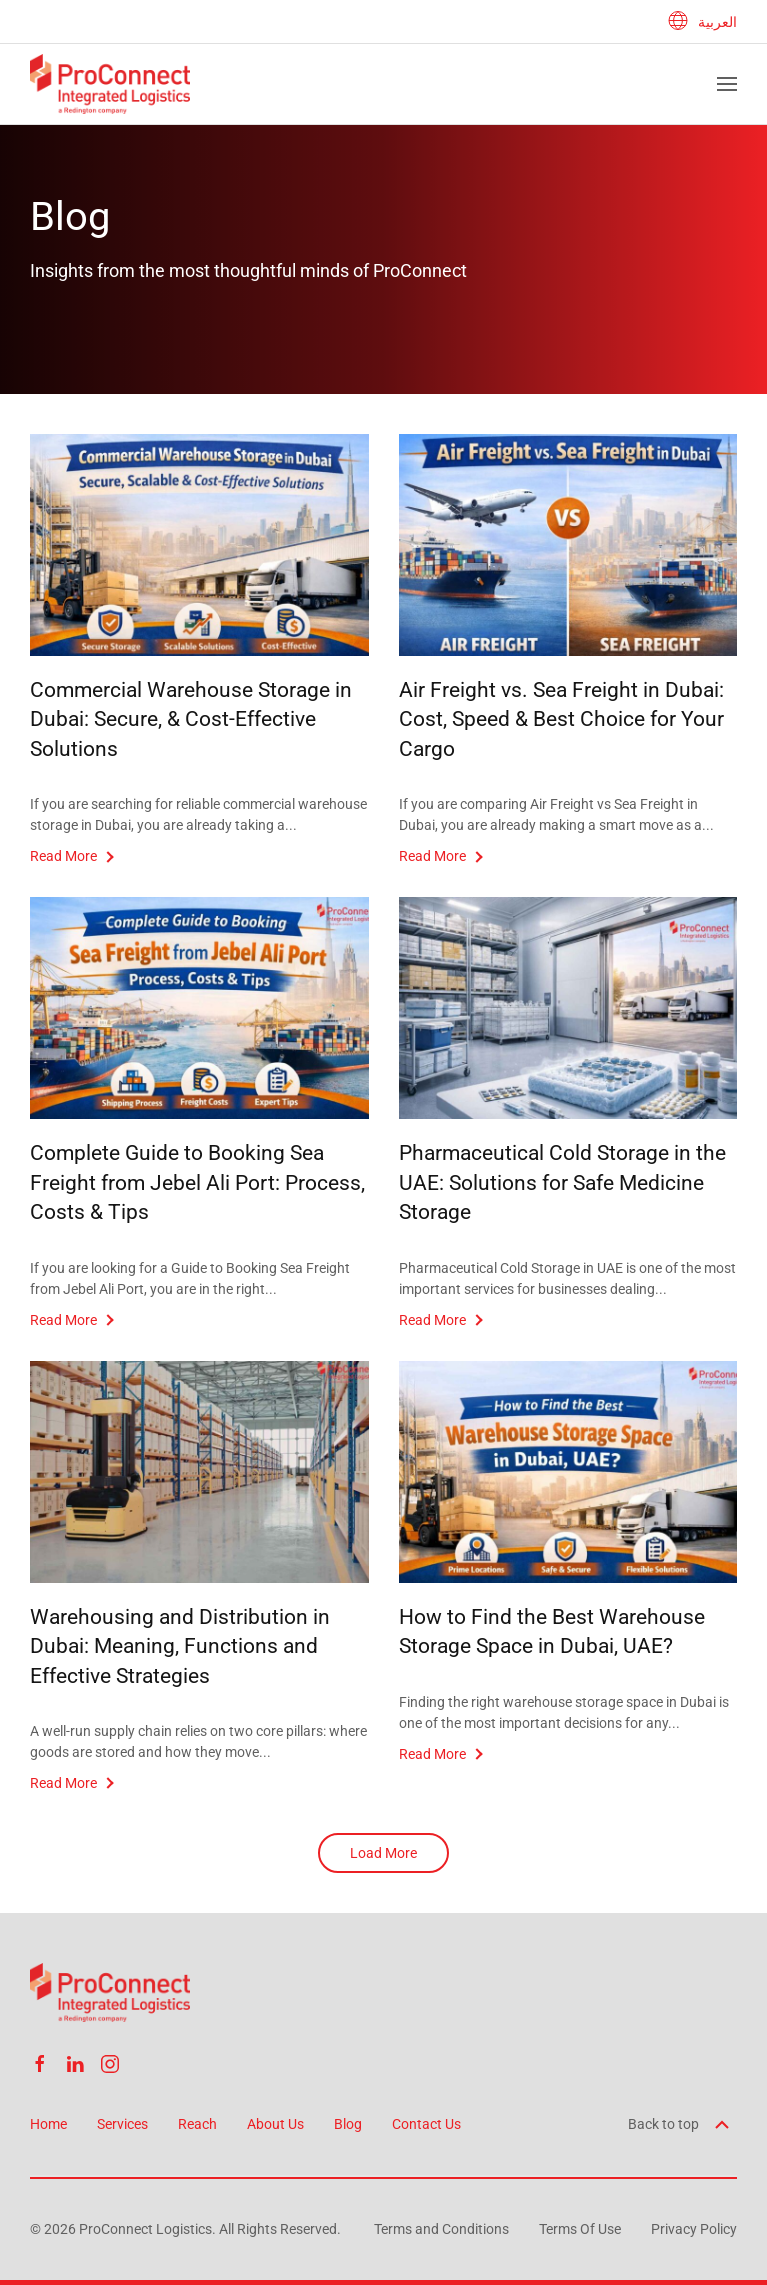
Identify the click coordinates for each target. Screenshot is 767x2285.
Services (122, 2124)
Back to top (680, 2124)
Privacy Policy (694, 2229)
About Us (275, 2124)
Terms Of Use (580, 2229)
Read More (63, 856)
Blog (348, 2124)
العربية (702, 22)
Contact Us (426, 2124)
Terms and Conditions (441, 2229)
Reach (197, 2124)
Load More (383, 1853)
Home (48, 2124)
